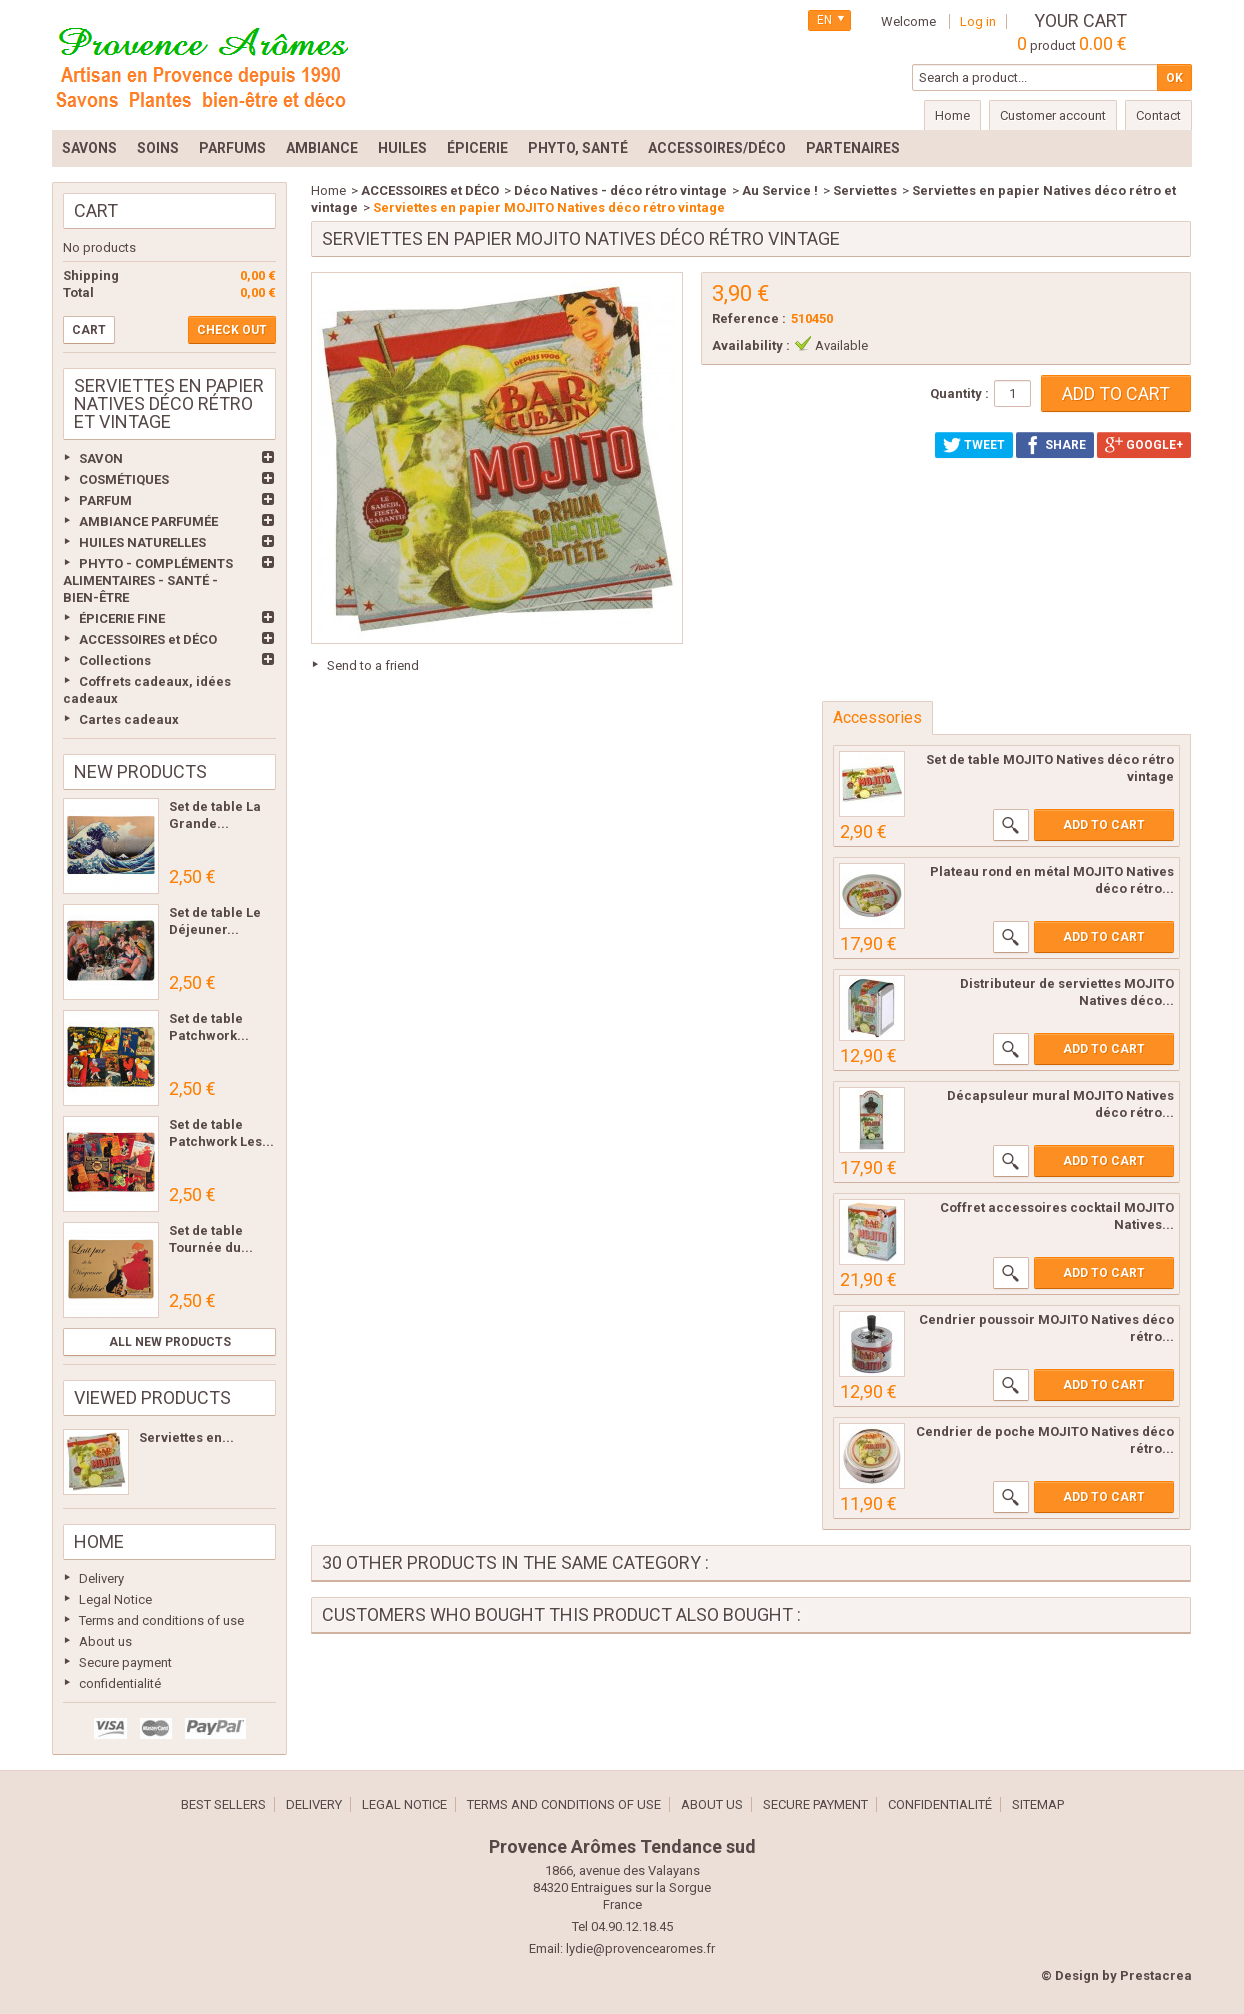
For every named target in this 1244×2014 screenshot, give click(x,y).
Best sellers (223, 1804)
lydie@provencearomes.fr (640, 1948)
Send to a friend (373, 665)
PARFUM (105, 500)
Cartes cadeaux (129, 719)
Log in (978, 21)
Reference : (749, 318)
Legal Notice (115, 1599)
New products (140, 771)
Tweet (974, 445)
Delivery (101, 1578)
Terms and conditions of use (161, 1620)
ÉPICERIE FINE (122, 618)
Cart (96, 210)
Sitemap (1038, 1804)
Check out (232, 330)
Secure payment (125, 1662)
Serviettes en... (186, 1437)
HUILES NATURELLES (142, 542)
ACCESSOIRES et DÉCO (148, 639)
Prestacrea (1156, 1975)
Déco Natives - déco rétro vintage (620, 190)
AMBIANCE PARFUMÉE (148, 521)
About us (105, 1641)
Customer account (1053, 115)
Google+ (1144, 445)
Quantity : (959, 393)
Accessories (877, 717)
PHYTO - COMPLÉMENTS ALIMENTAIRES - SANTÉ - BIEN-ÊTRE (148, 580)
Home (99, 1541)
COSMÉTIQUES (124, 479)
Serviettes (865, 190)
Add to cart (1104, 825)
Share (1055, 445)
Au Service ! (780, 190)
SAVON (101, 458)
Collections (115, 660)
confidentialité (120, 1683)
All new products (170, 1342)
